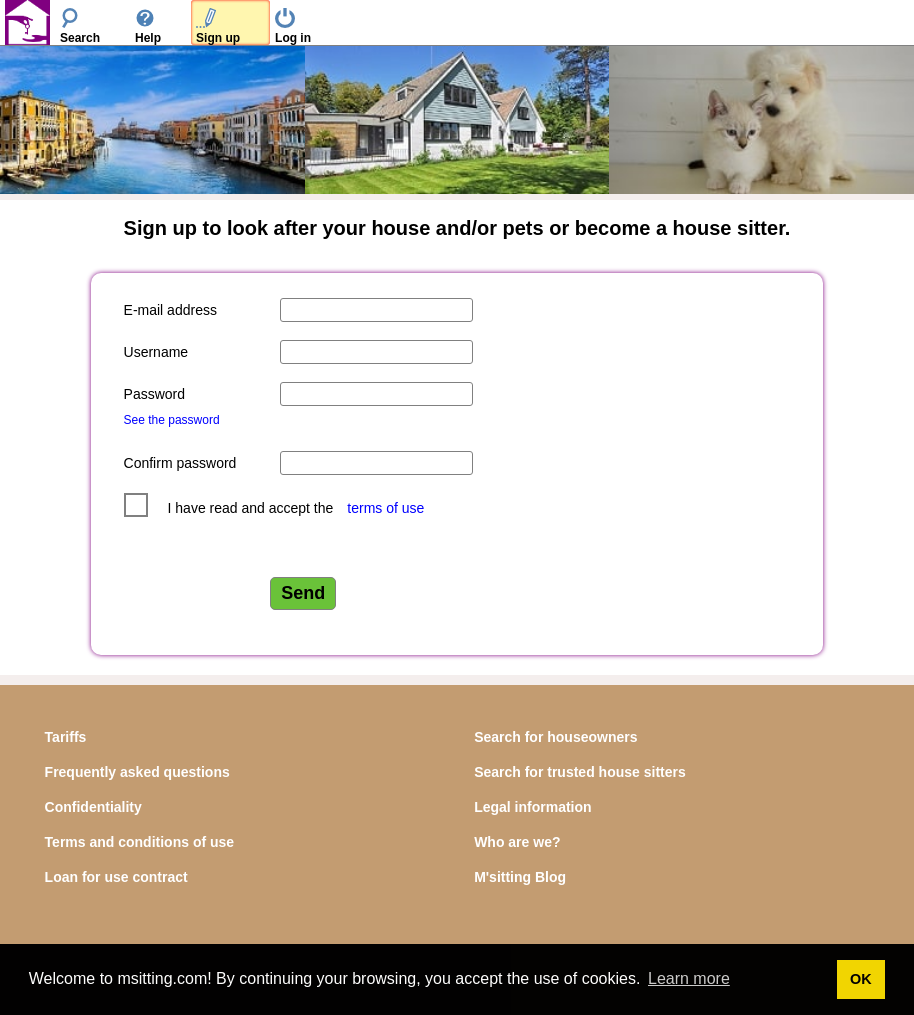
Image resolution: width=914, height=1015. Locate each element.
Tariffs (66, 737)
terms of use (385, 508)
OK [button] (861, 979)
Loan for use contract (116, 877)
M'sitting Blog (520, 877)
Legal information (532, 807)
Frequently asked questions (137, 772)
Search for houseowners (555, 737)
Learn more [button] (689, 978)
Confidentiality (93, 807)
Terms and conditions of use (140, 842)
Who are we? (517, 842)
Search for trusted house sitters (580, 772)
